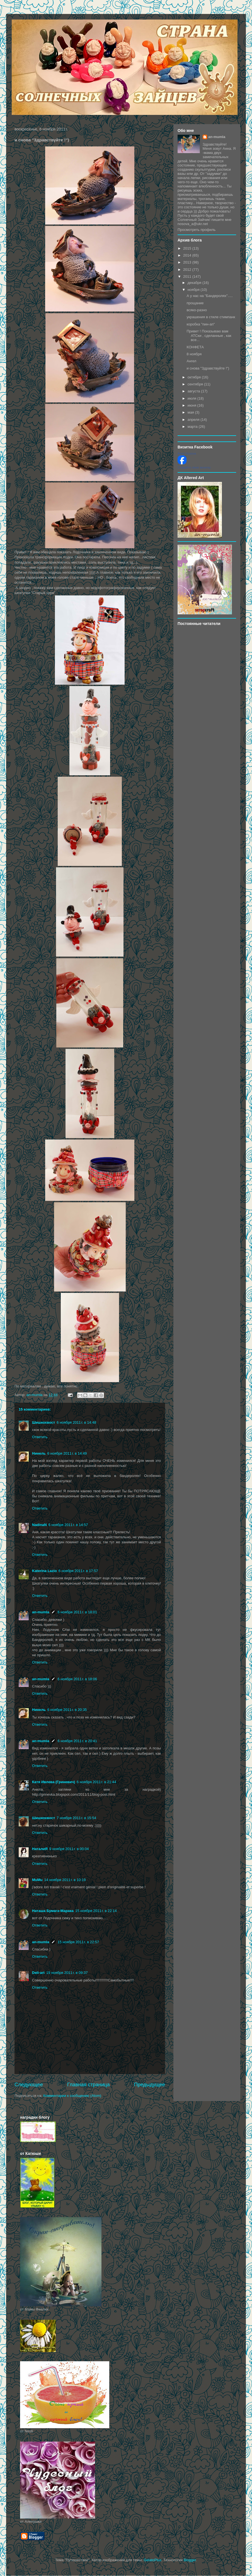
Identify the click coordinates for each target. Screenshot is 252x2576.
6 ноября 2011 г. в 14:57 (68, 1525)
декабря (195, 283)
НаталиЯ (40, 1849)
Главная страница (88, 2084)
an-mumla (40, 1612)
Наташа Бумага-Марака (53, 1911)
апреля (194, 419)
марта (193, 426)
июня (192, 405)
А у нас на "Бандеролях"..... (209, 296)
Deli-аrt (38, 1973)
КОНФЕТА (195, 347)
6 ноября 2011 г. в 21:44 (96, 1782)
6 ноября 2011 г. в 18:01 (77, 1612)
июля (192, 398)
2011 (187, 276)
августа (194, 391)
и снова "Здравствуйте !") (207, 368)
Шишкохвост (43, 1422)
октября (195, 377)
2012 (187, 269)
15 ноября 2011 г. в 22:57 (78, 1942)
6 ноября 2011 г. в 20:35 (67, 1710)
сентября (196, 384)
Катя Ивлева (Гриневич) (53, 1782)
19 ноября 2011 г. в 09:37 (67, 1973)
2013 (187, 262)
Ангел (191, 361)
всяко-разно (196, 310)
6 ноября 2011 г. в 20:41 (77, 1741)
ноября (194, 290)
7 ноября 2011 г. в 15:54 (76, 1818)
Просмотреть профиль (196, 230)
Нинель (39, 1453)
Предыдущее (149, 2084)
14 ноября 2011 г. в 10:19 (65, 1880)
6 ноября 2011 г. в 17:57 (78, 1571)
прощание (194, 303)
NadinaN (39, 1525)
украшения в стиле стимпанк (210, 317)
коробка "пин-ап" (200, 324)
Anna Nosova (187, 453)
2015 (187, 248)
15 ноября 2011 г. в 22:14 (96, 1911)
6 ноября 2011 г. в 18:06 (77, 1679)
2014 (187, 255)
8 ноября (194, 354)
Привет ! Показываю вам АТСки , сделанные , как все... (208, 335)
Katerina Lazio (44, 1571)
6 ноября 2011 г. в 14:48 (76, 1422)
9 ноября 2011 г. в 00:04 (69, 1849)
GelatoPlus (152, 2560)
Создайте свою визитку (194, 467)
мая (191, 412)
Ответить (40, 1437)
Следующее (28, 2084)
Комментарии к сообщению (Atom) (72, 2096)
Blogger (190, 2560)
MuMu (37, 1880)
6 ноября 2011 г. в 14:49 (67, 1453)
